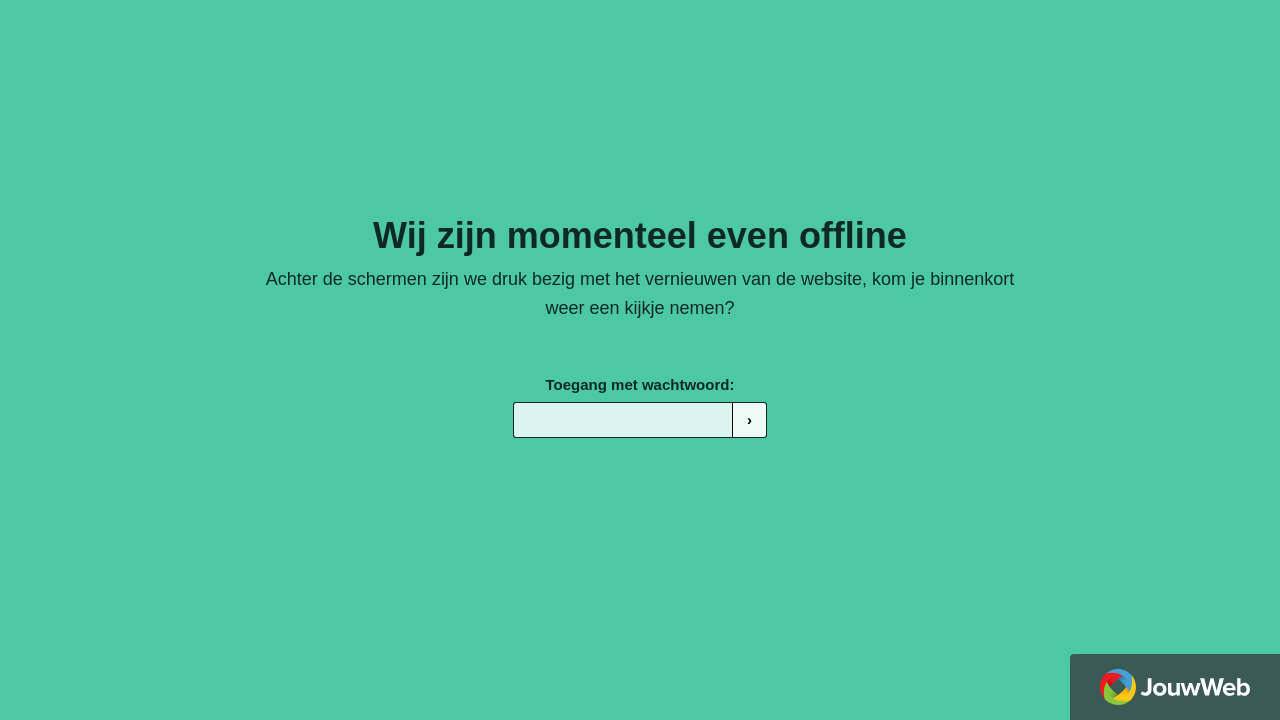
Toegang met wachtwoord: (640, 384)
